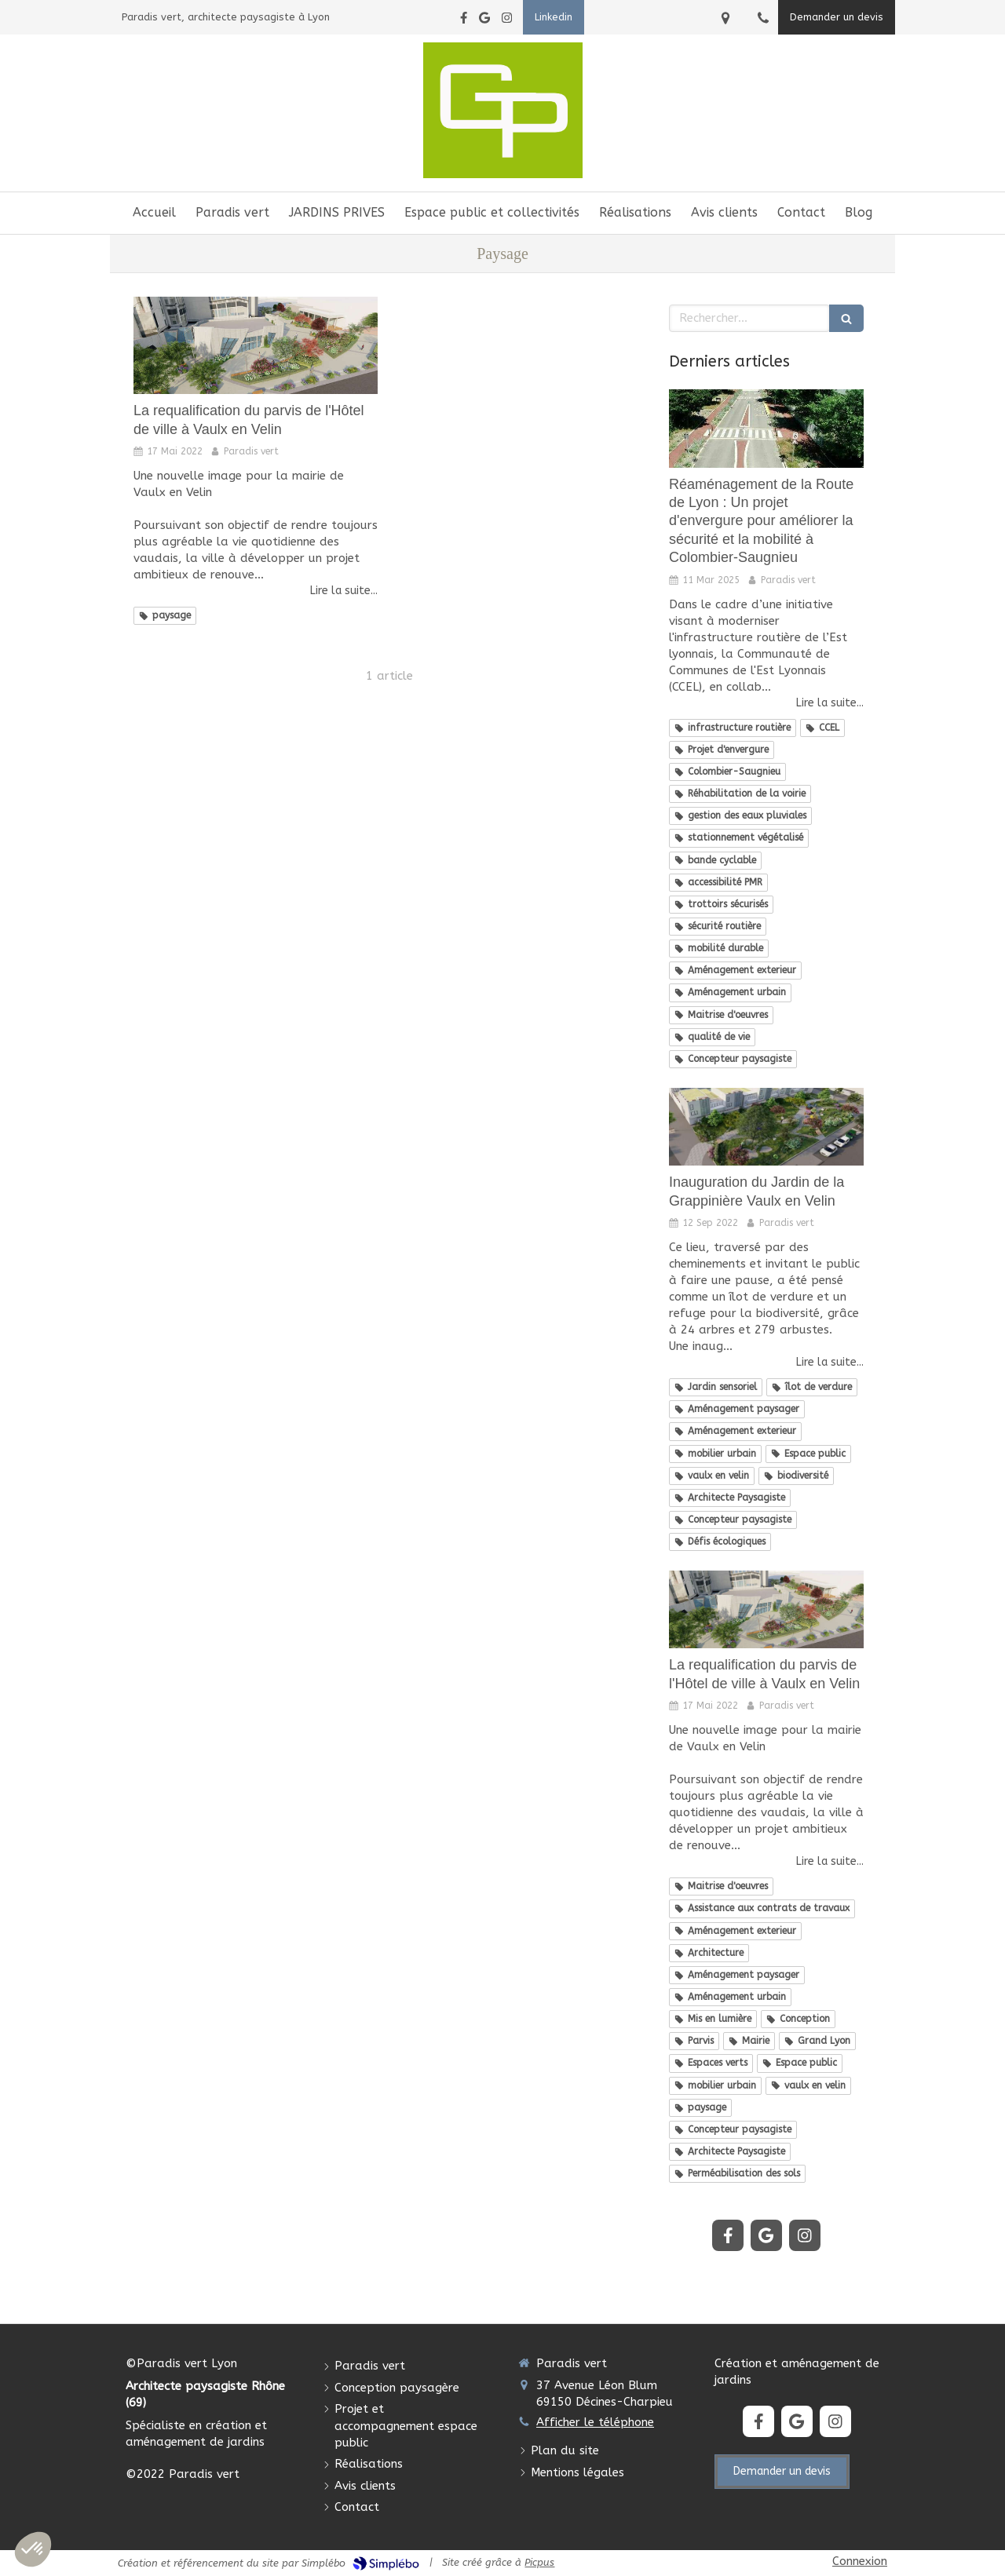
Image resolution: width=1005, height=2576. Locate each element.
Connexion (859, 2561)
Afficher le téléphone (595, 2422)
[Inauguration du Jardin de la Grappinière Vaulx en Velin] (766, 1127)
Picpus (539, 2562)
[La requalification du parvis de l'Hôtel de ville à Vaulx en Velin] (255, 345)
